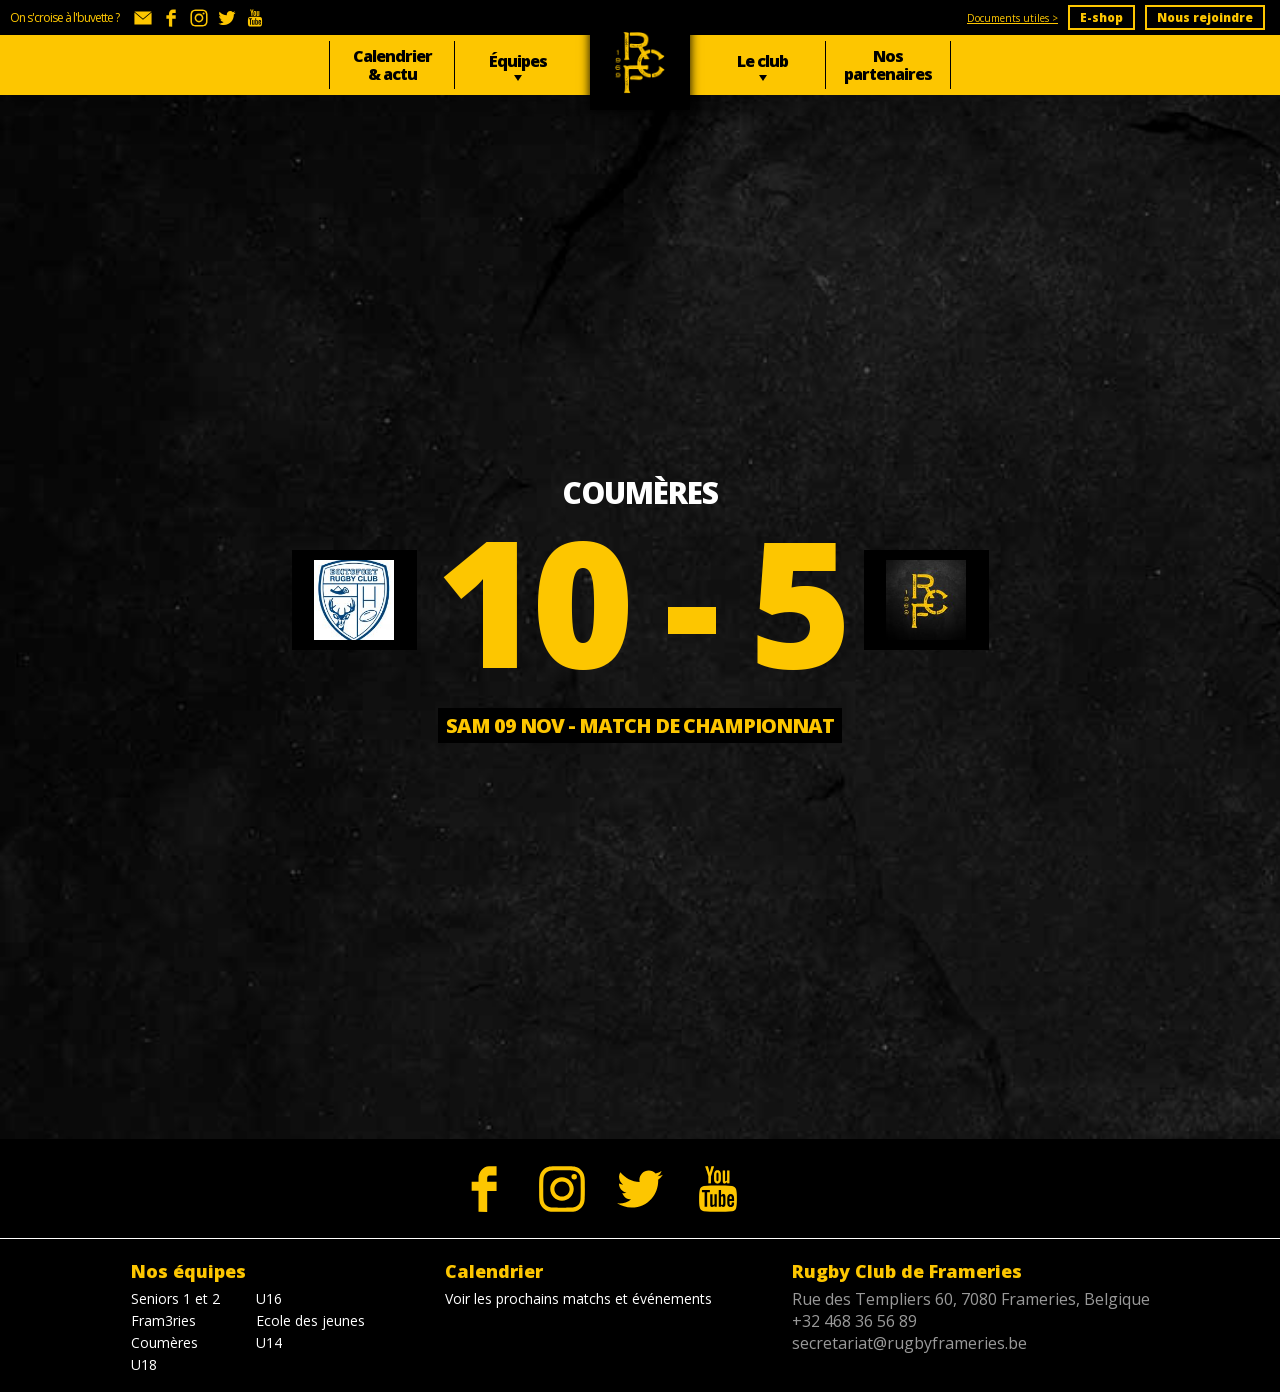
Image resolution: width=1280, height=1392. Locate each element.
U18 (144, 1364)
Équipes (518, 61)
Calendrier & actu (392, 65)
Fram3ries (163, 1320)
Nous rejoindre (1205, 17)
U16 (269, 1298)
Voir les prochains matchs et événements (578, 1298)
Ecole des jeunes (310, 1320)
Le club (762, 61)
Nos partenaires (888, 65)
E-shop (1101, 17)
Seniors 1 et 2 (175, 1298)
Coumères (164, 1342)
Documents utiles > (1012, 18)
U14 (269, 1342)
